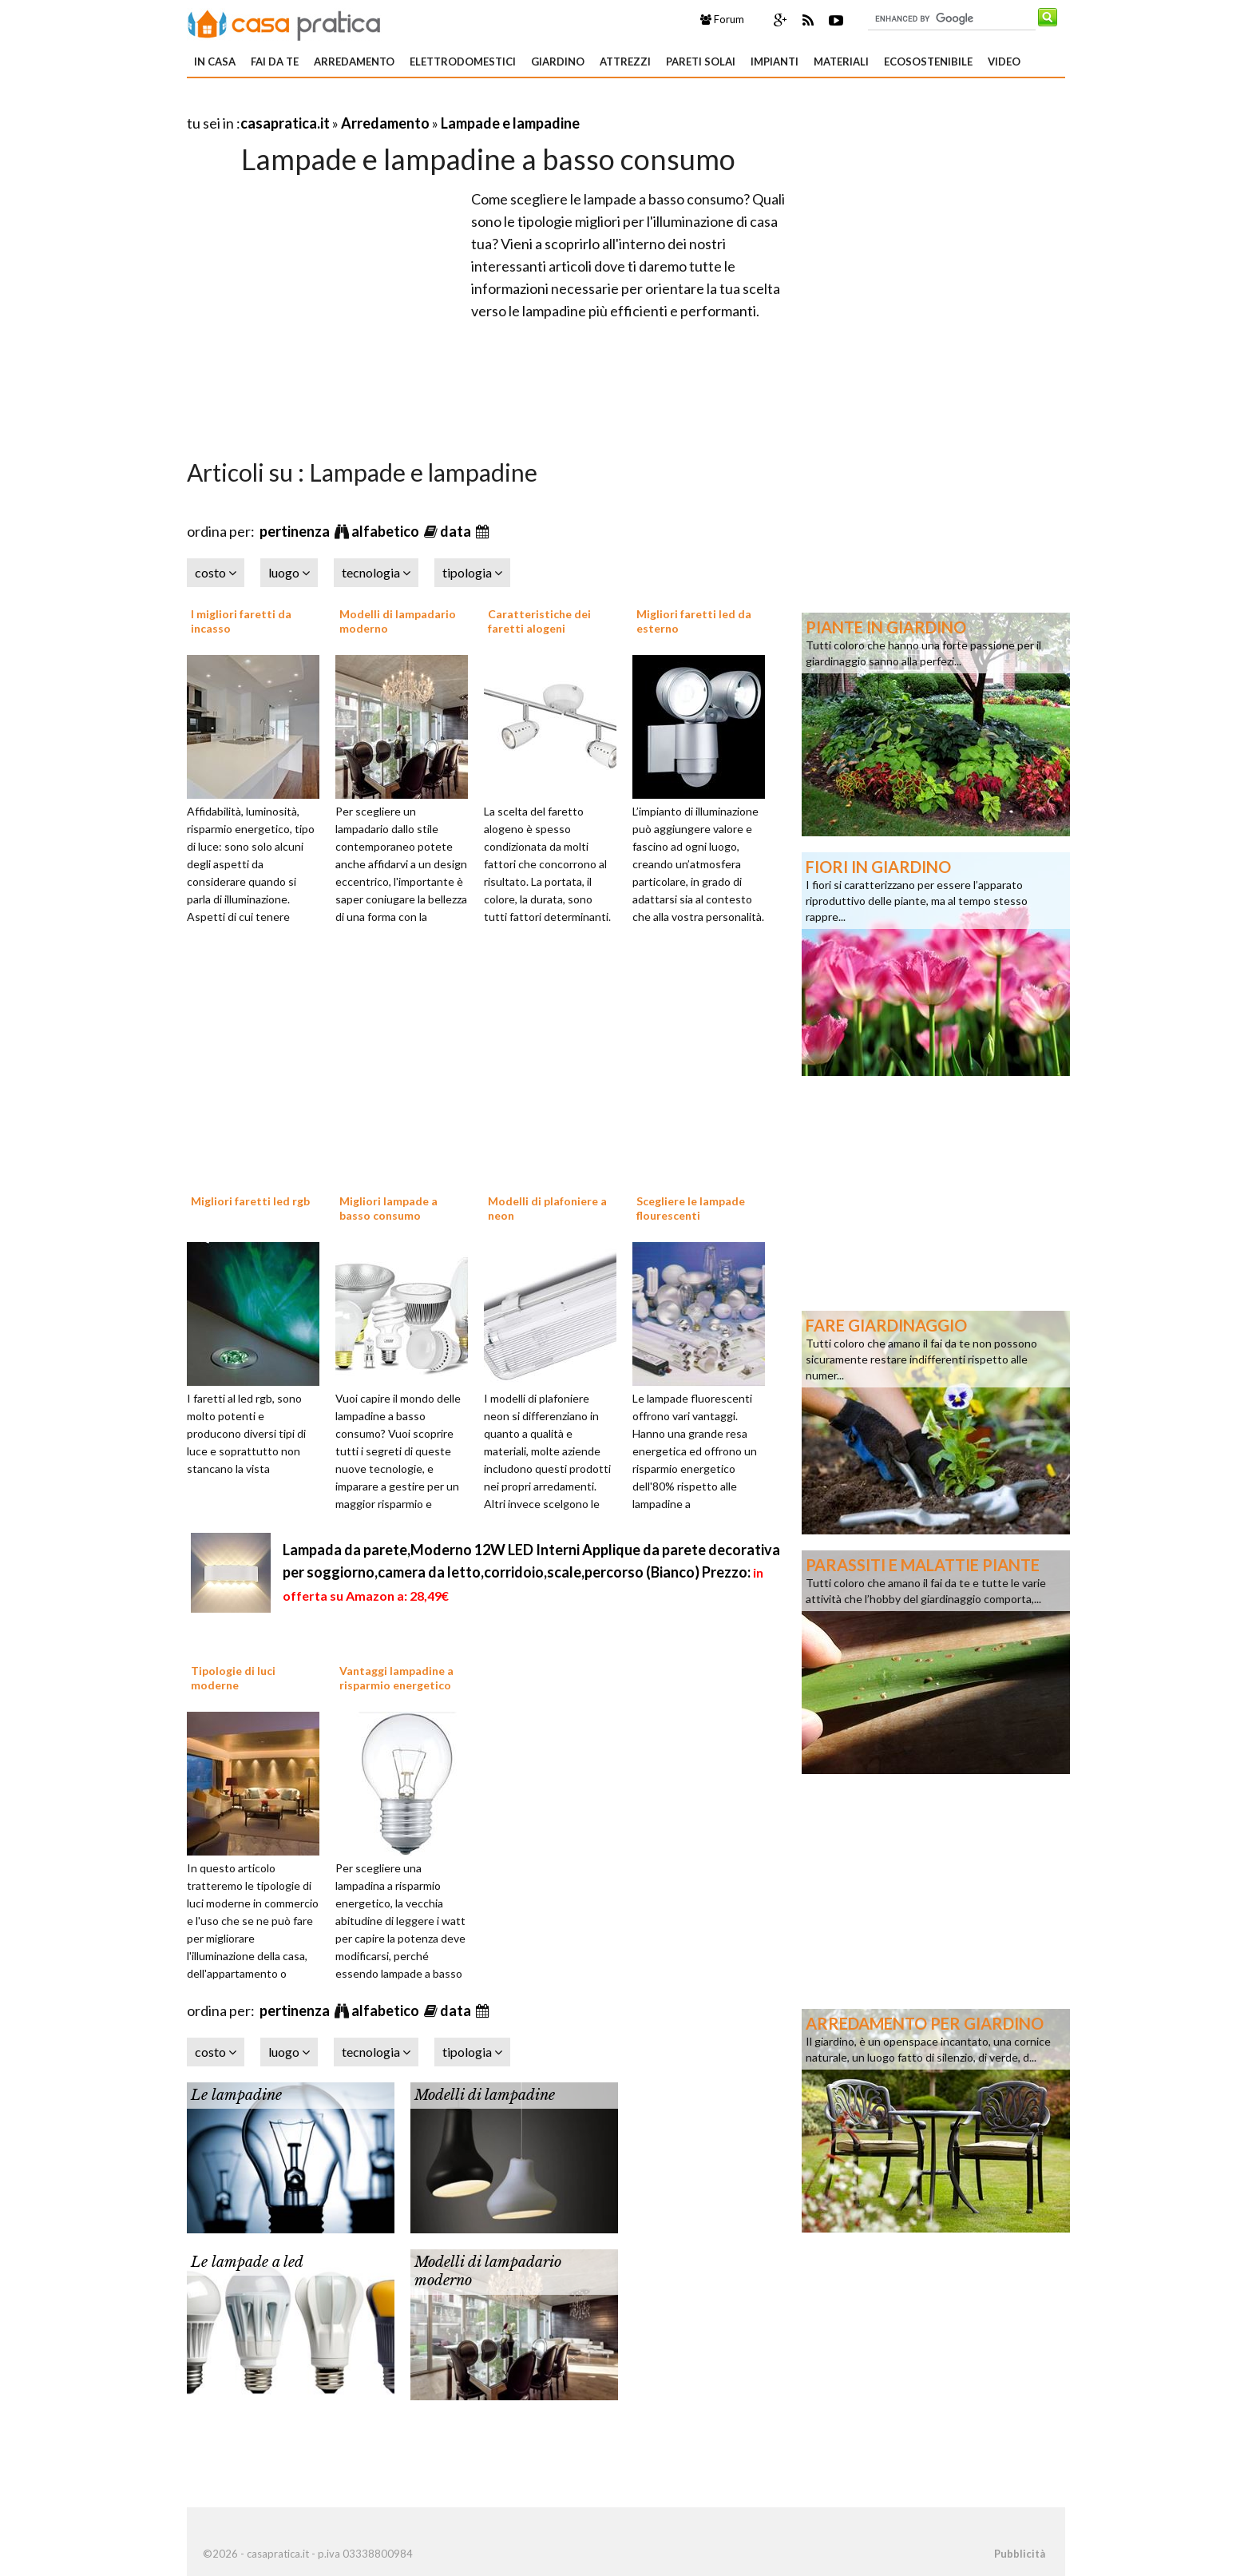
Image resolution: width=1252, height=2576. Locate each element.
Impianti (774, 61)
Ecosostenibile (928, 61)
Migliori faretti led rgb (250, 1201)
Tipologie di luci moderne (233, 1678)
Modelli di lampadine (484, 2095)
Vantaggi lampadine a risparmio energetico (396, 1678)
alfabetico (386, 531)
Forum (722, 19)
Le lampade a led (247, 2262)
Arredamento (354, 61)
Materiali (841, 61)
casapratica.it (285, 123)
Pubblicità (1019, 2553)
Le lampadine (236, 2095)
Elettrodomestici (463, 61)
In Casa (215, 61)
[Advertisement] (374, 103)
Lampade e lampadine (510, 123)
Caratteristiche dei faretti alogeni (539, 621)
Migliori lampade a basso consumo (388, 1208)
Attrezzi (625, 61)
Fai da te (275, 61)
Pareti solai (700, 61)
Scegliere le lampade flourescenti (690, 1208)
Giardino (557, 61)
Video (1004, 61)
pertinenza (296, 531)
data (456, 531)
